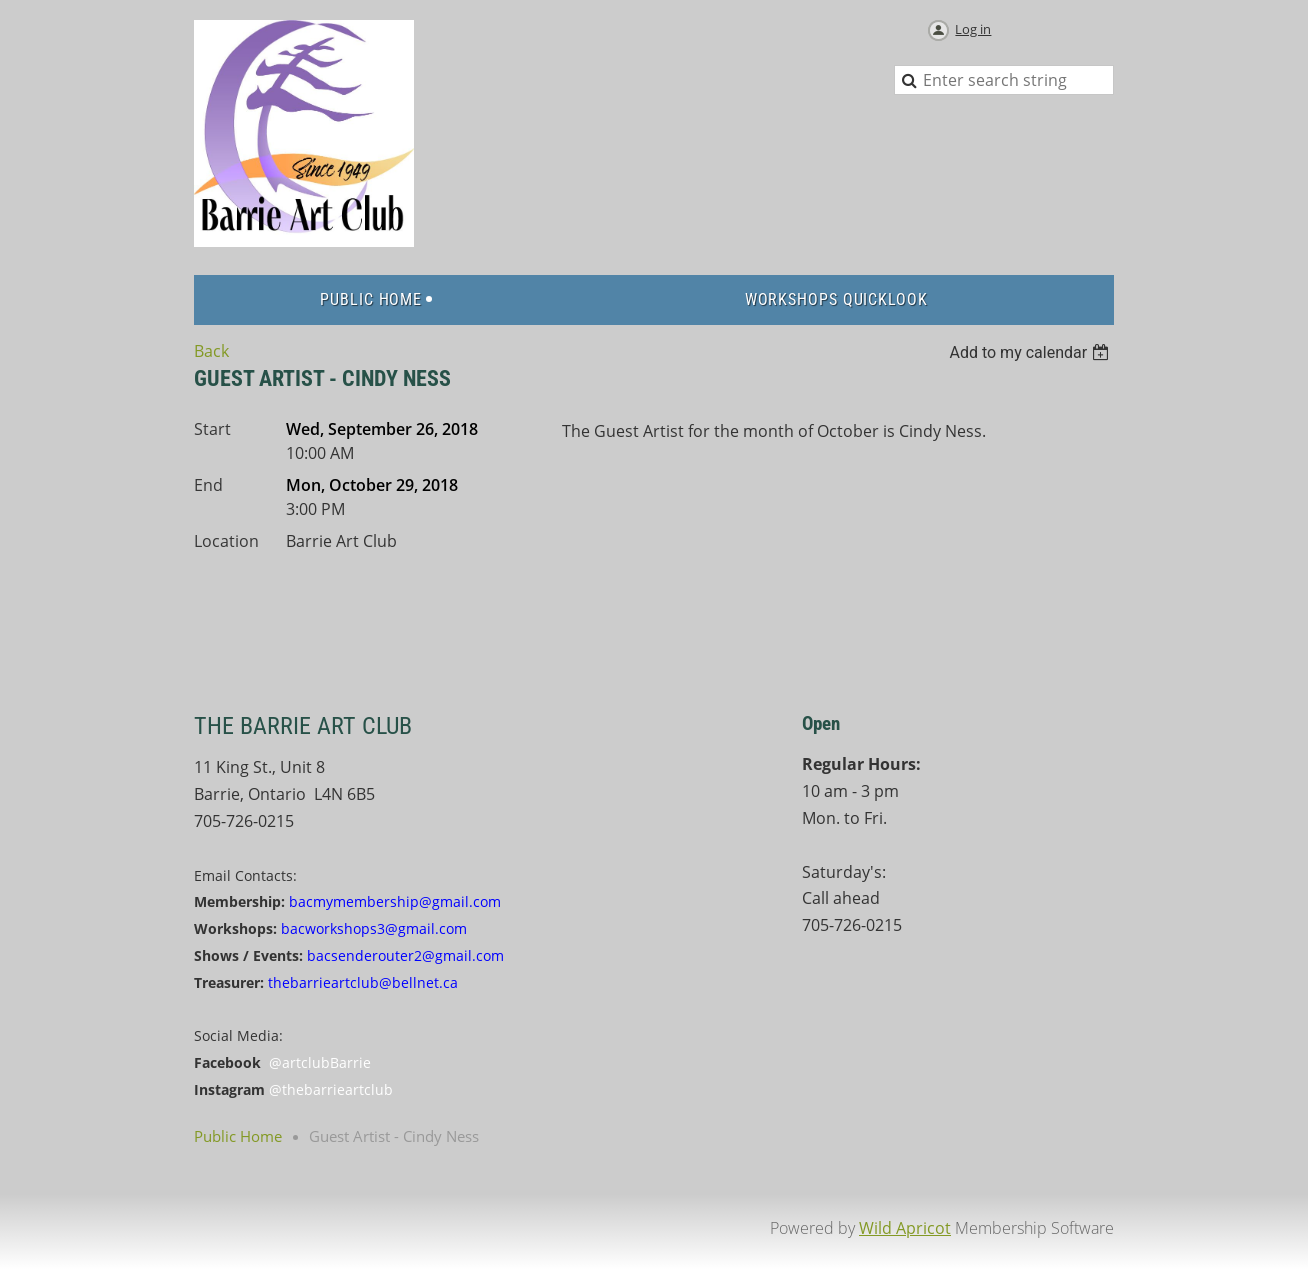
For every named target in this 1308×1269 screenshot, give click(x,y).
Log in (973, 29)
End (208, 485)
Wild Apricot (905, 1228)
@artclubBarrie (320, 1062)
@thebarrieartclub (331, 1089)
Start (212, 429)
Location (226, 541)
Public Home (238, 1136)
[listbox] (1031, 352)
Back (211, 351)
